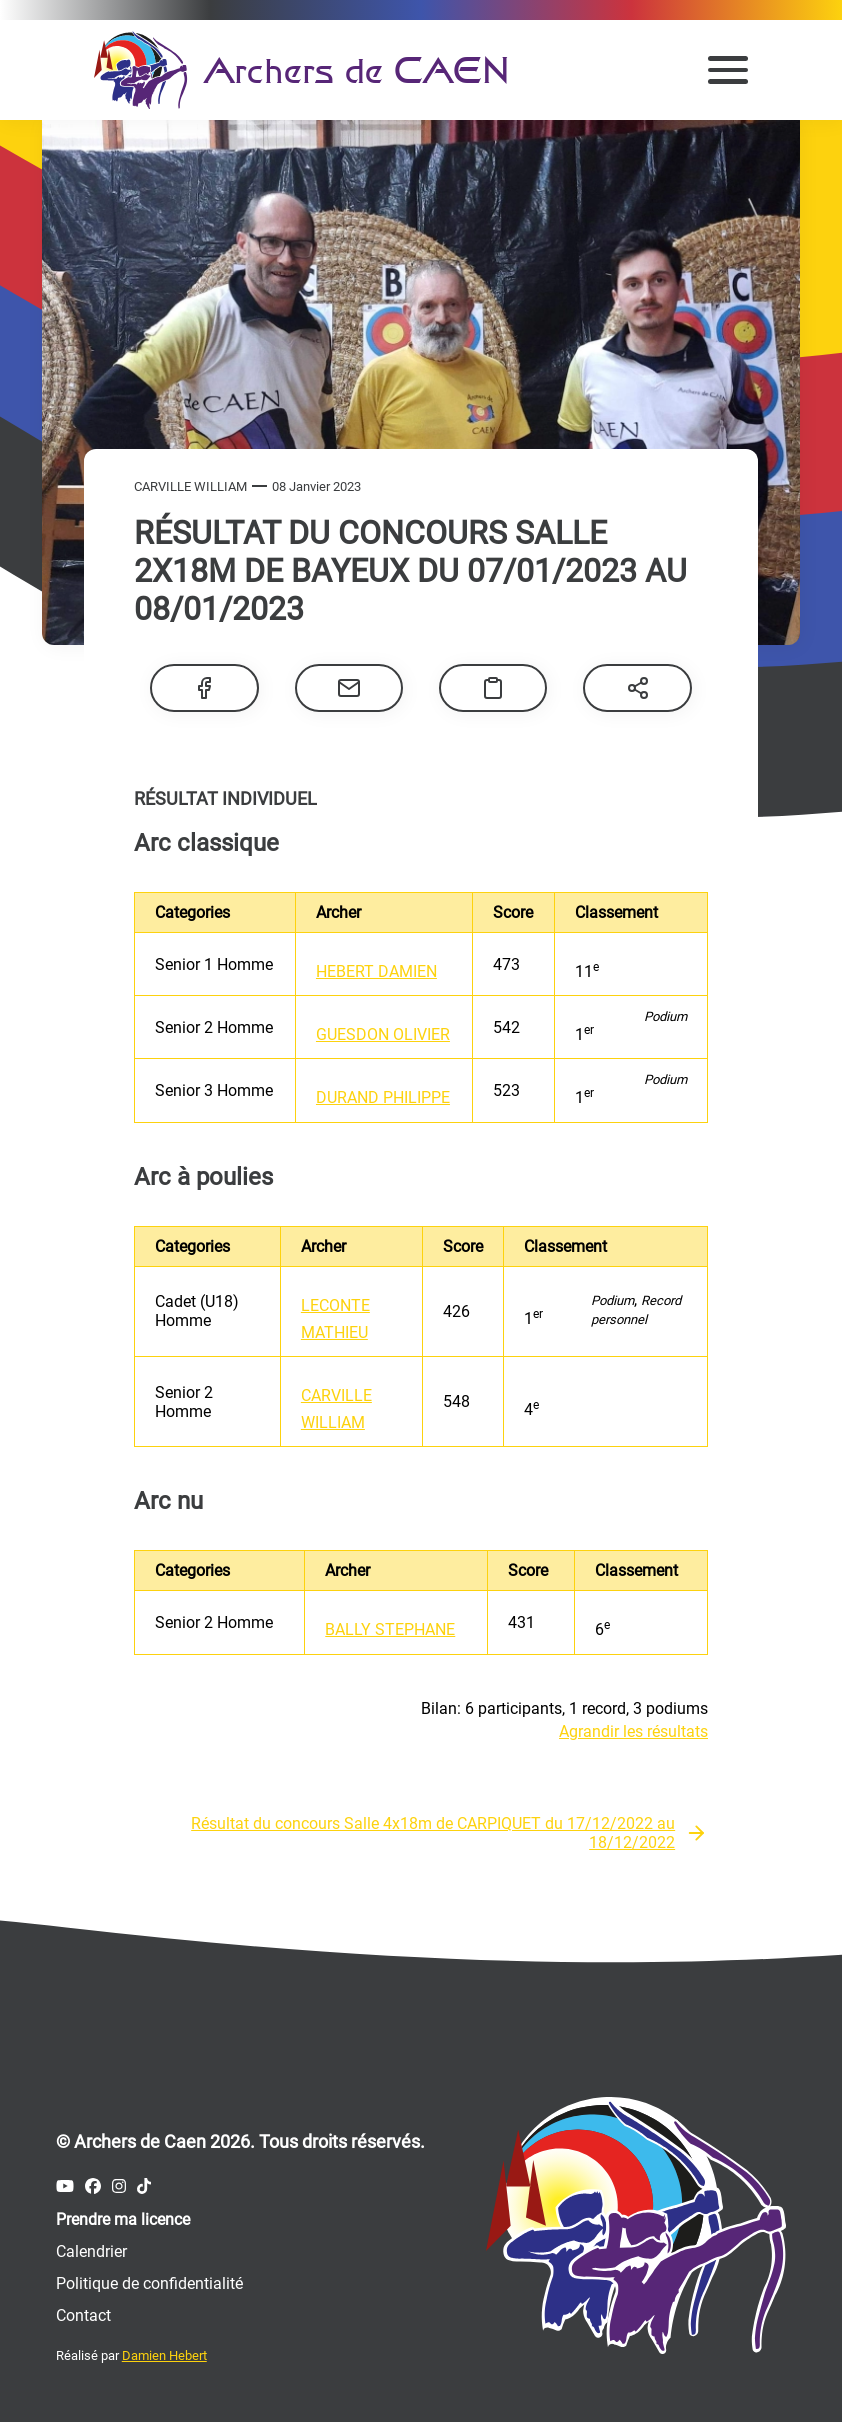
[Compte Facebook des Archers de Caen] (93, 2186)
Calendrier (91, 2251)
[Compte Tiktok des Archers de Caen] (144, 2186)
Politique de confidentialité (149, 2283)
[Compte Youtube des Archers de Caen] (65, 2186)
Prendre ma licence (123, 2219)
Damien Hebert (164, 2355)
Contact (83, 2315)
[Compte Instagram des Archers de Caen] (119, 2186)
